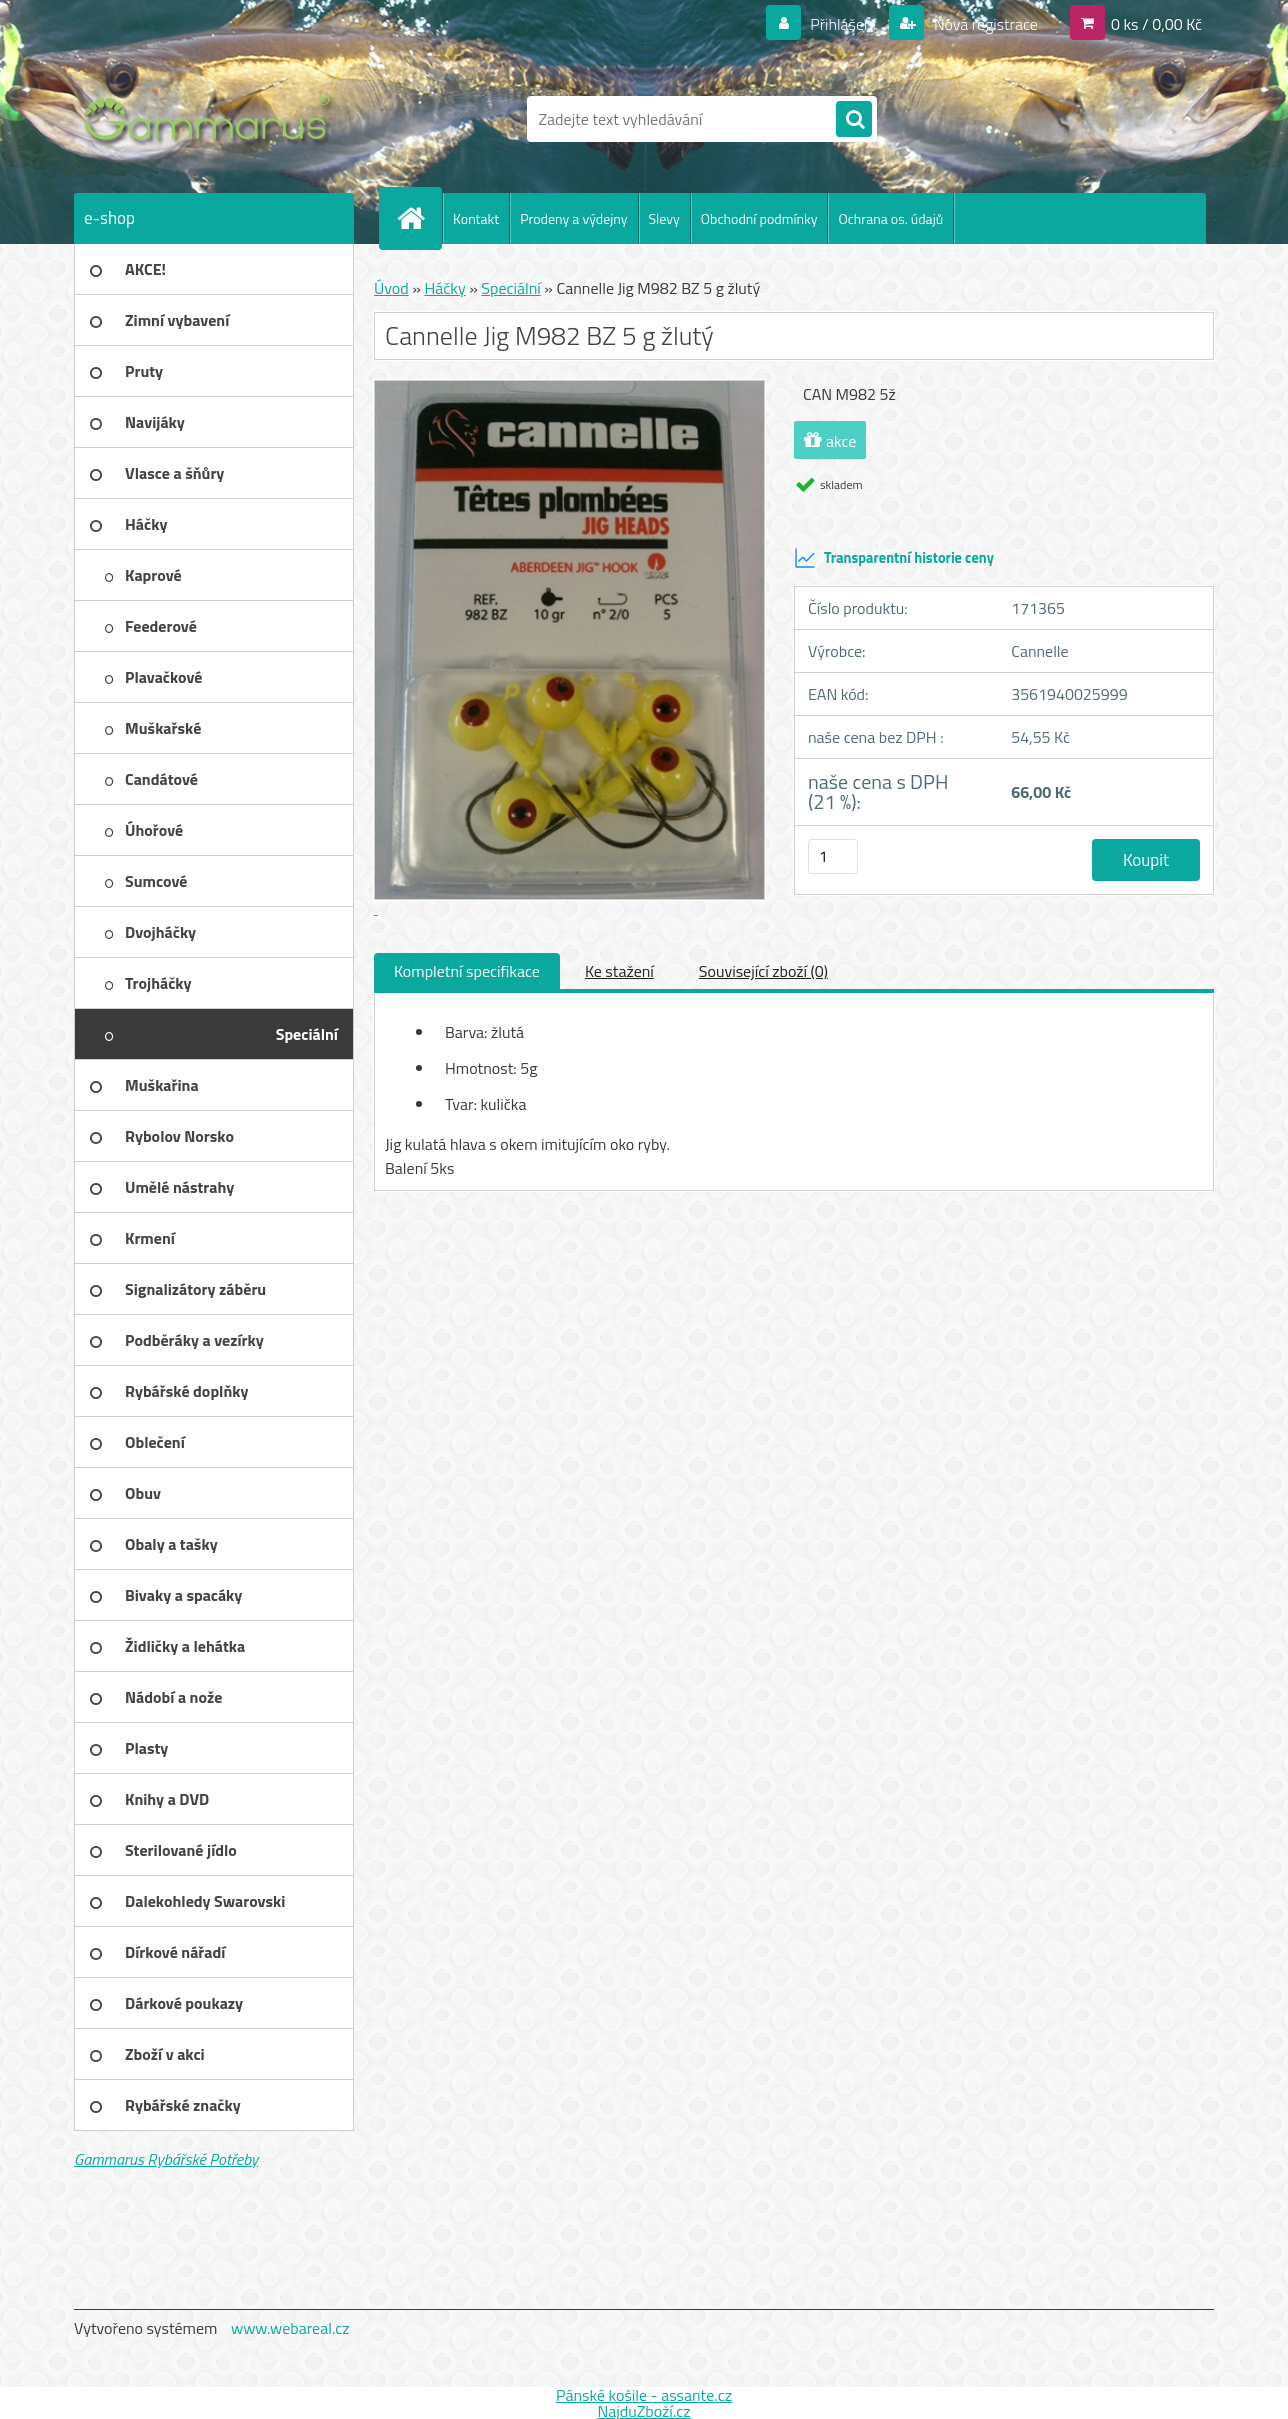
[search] (854, 120)
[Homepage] (419, 218)
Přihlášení (843, 24)
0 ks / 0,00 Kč (1156, 24)
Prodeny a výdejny (573, 218)
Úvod (391, 288)
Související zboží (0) (763, 971)
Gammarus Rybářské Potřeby (166, 2159)
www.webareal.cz (290, 2328)
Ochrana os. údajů (890, 218)
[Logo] (211, 119)
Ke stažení (619, 971)
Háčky (444, 288)
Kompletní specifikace (467, 971)
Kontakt (476, 218)
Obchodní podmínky (759, 218)
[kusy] (833, 856)
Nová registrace (984, 24)
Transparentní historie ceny (894, 558)
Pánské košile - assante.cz (644, 2395)
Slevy (664, 218)
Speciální (510, 288)
